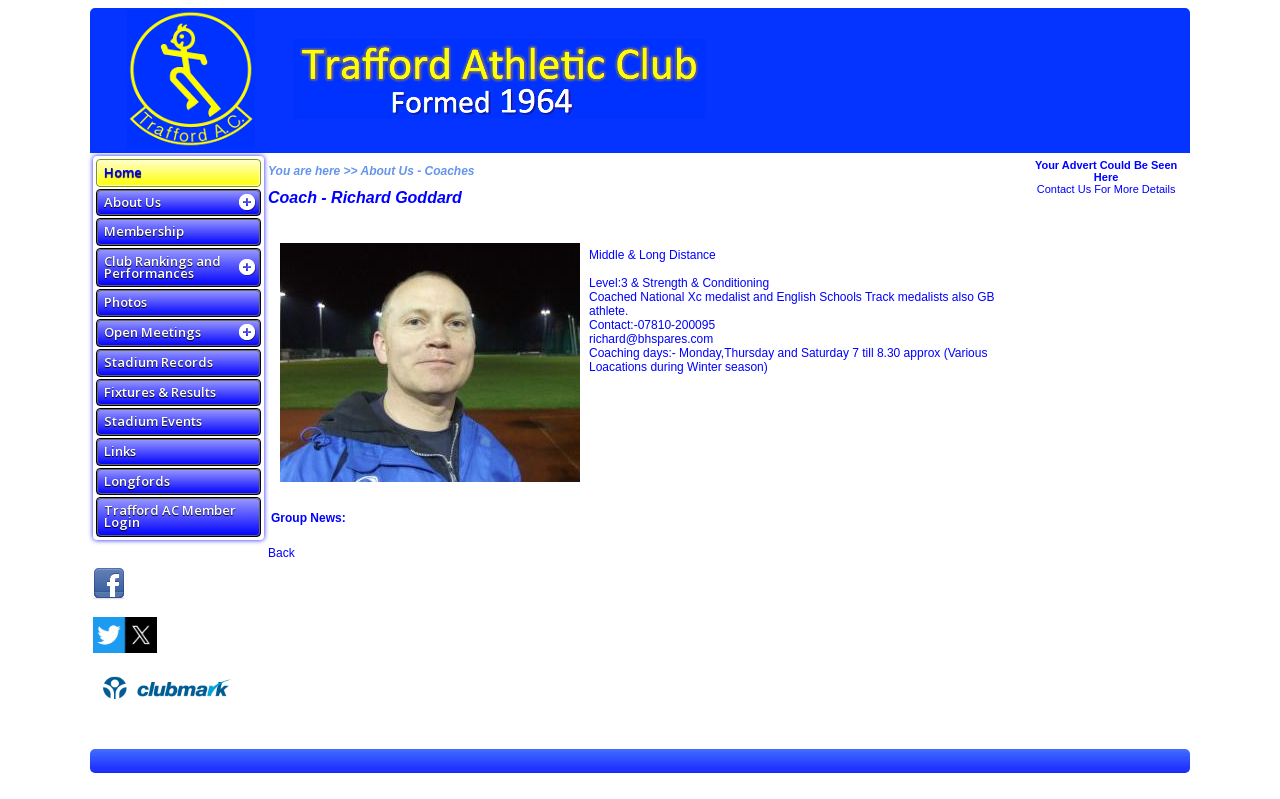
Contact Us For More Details (1106, 189)
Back (281, 553)
